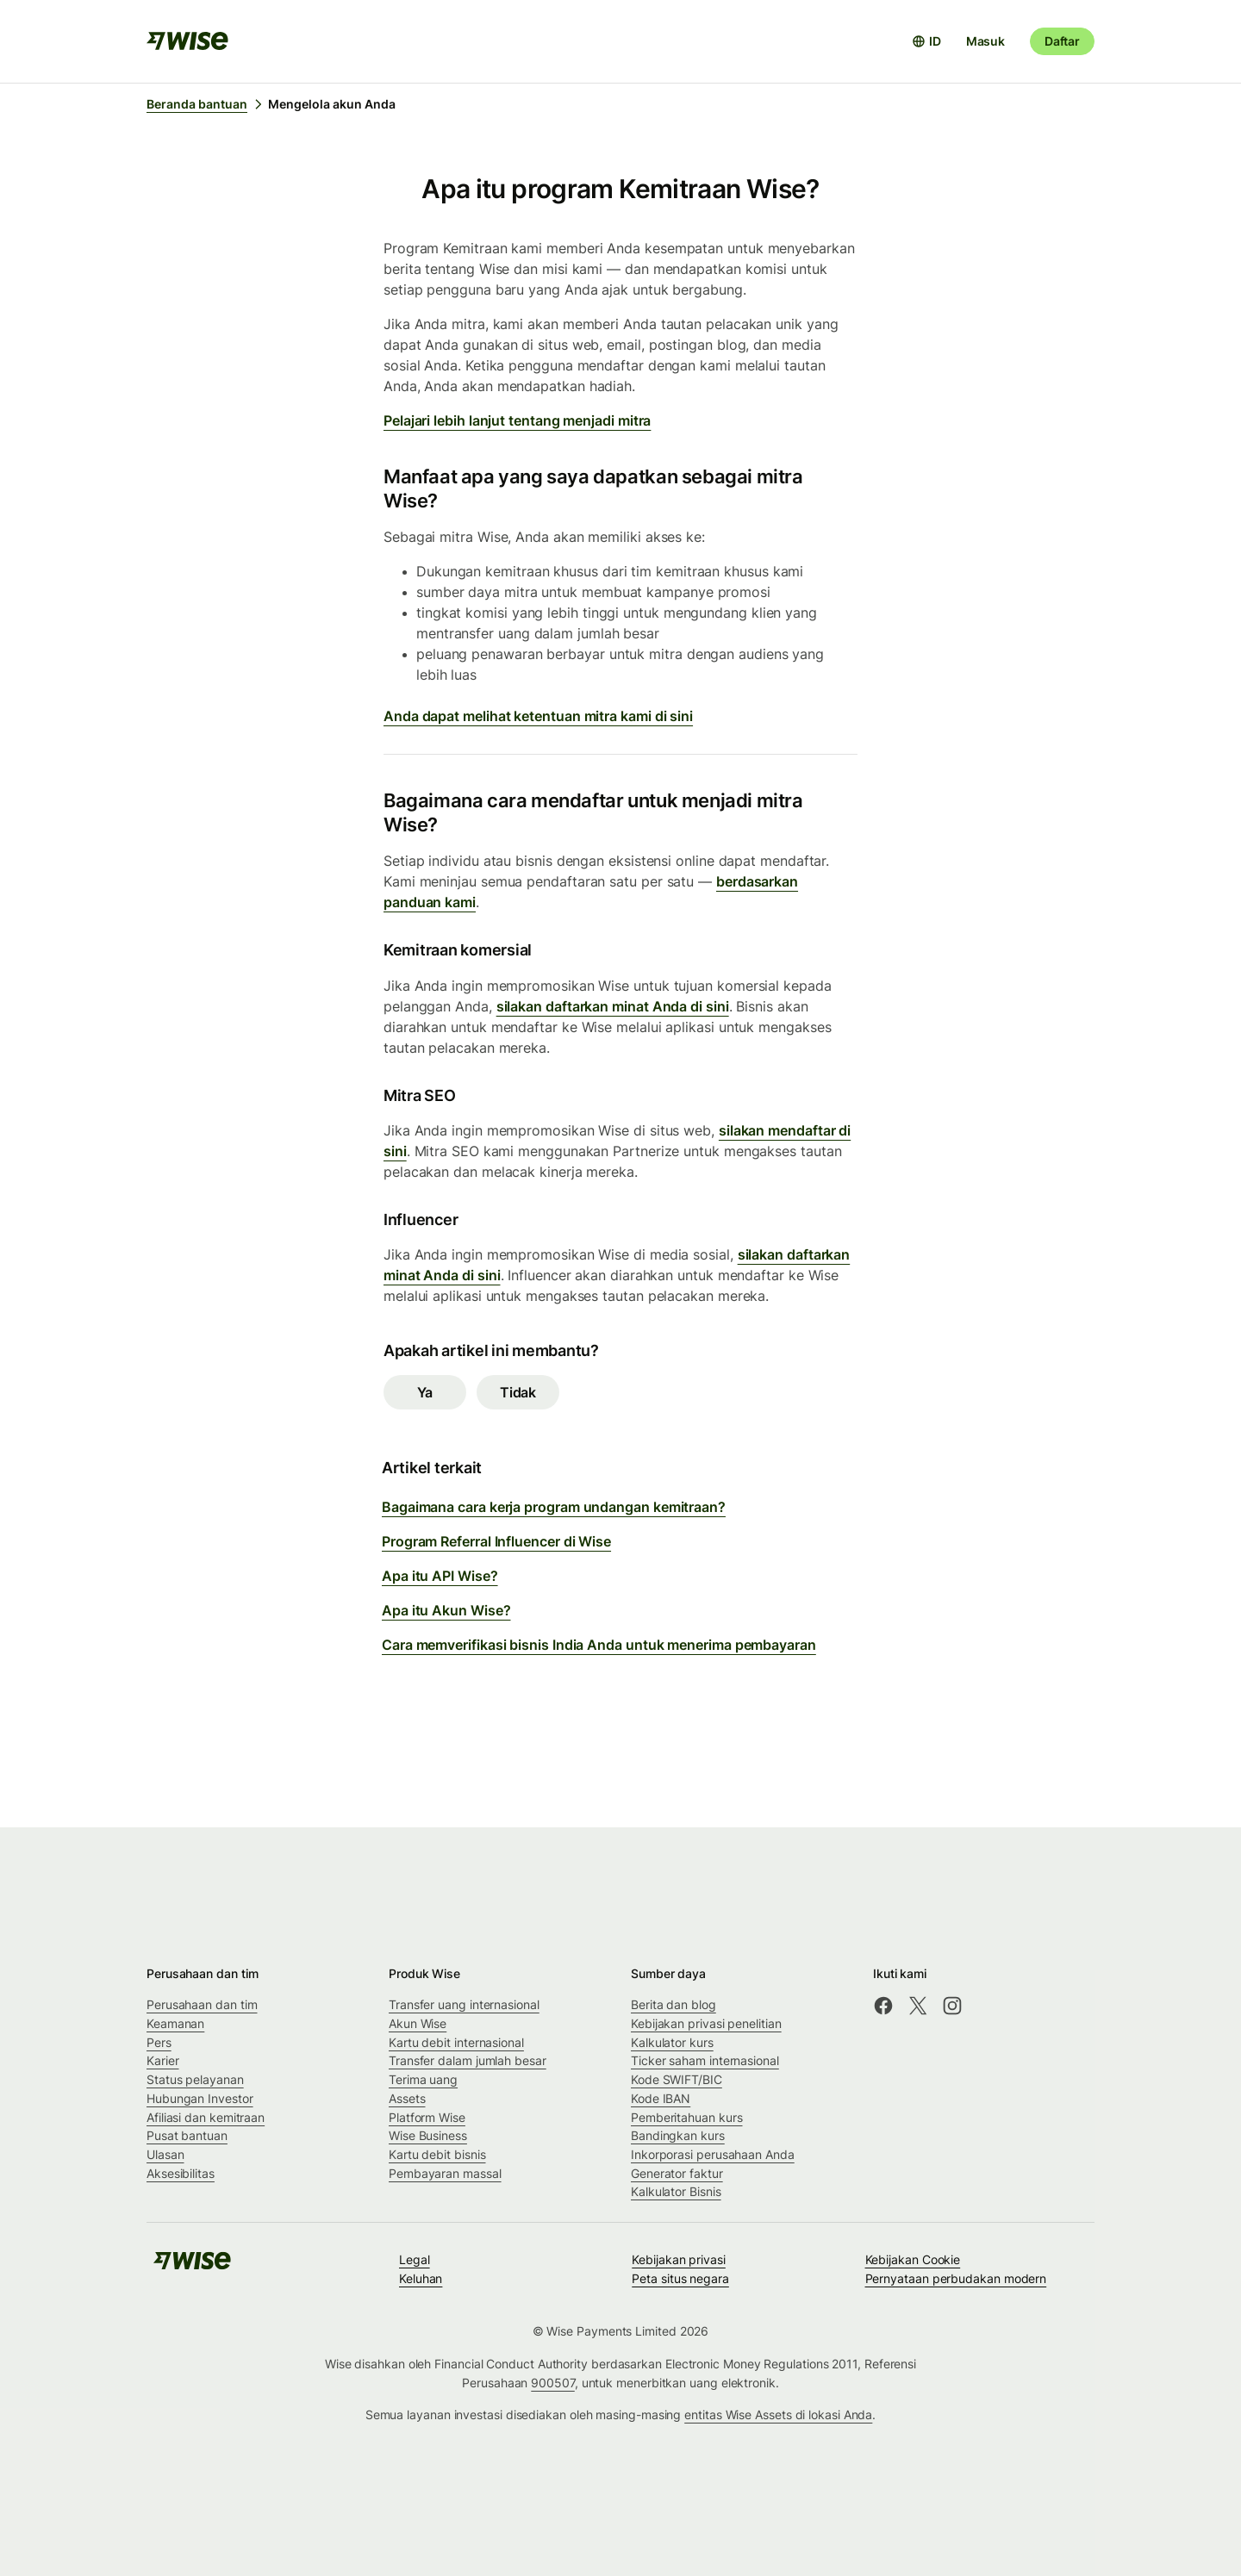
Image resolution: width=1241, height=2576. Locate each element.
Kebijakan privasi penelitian (706, 2023)
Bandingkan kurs (678, 2135)
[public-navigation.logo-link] (192, 2266)
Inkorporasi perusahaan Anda (713, 2154)
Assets (407, 2098)
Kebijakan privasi (679, 2259)
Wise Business (428, 2135)
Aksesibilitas (181, 2173)
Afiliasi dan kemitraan (206, 2117)
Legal (414, 2259)
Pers (159, 2042)
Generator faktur (677, 2173)
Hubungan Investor (200, 2098)
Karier (163, 2060)
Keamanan (175, 2023)
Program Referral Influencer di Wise (496, 1541)
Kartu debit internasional (456, 2042)
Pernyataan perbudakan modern (956, 2278)
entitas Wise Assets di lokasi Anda (778, 2414)
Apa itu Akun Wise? (446, 1610)
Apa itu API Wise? (440, 1575)
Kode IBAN (660, 2098)
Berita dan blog (673, 2004)
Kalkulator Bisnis (676, 2191)
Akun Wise (417, 2023)
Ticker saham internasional (705, 2060)
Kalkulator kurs (672, 2042)
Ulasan (165, 2154)
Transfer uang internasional (464, 2004)
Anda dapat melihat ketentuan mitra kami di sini (538, 716)
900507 (553, 2382)
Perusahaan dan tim (202, 2004)
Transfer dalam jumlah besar (467, 2060)
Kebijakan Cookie (913, 2259)
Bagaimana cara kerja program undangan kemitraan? (554, 1506)
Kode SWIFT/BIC (676, 2079)
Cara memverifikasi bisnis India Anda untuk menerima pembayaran (599, 1644)
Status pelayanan (195, 2079)
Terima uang (423, 2079)
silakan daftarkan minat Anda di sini (612, 1006)
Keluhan (420, 2278)
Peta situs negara (680, 2278)
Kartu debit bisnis (437, 2154)
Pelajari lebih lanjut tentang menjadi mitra (517, 420)
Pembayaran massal (445, 2173)
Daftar (1062, 41)
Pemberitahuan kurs (687, 2117)
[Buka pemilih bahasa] (926, 41)
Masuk (985, 41)
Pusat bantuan (187, 2135)
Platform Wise (427, 2117)
